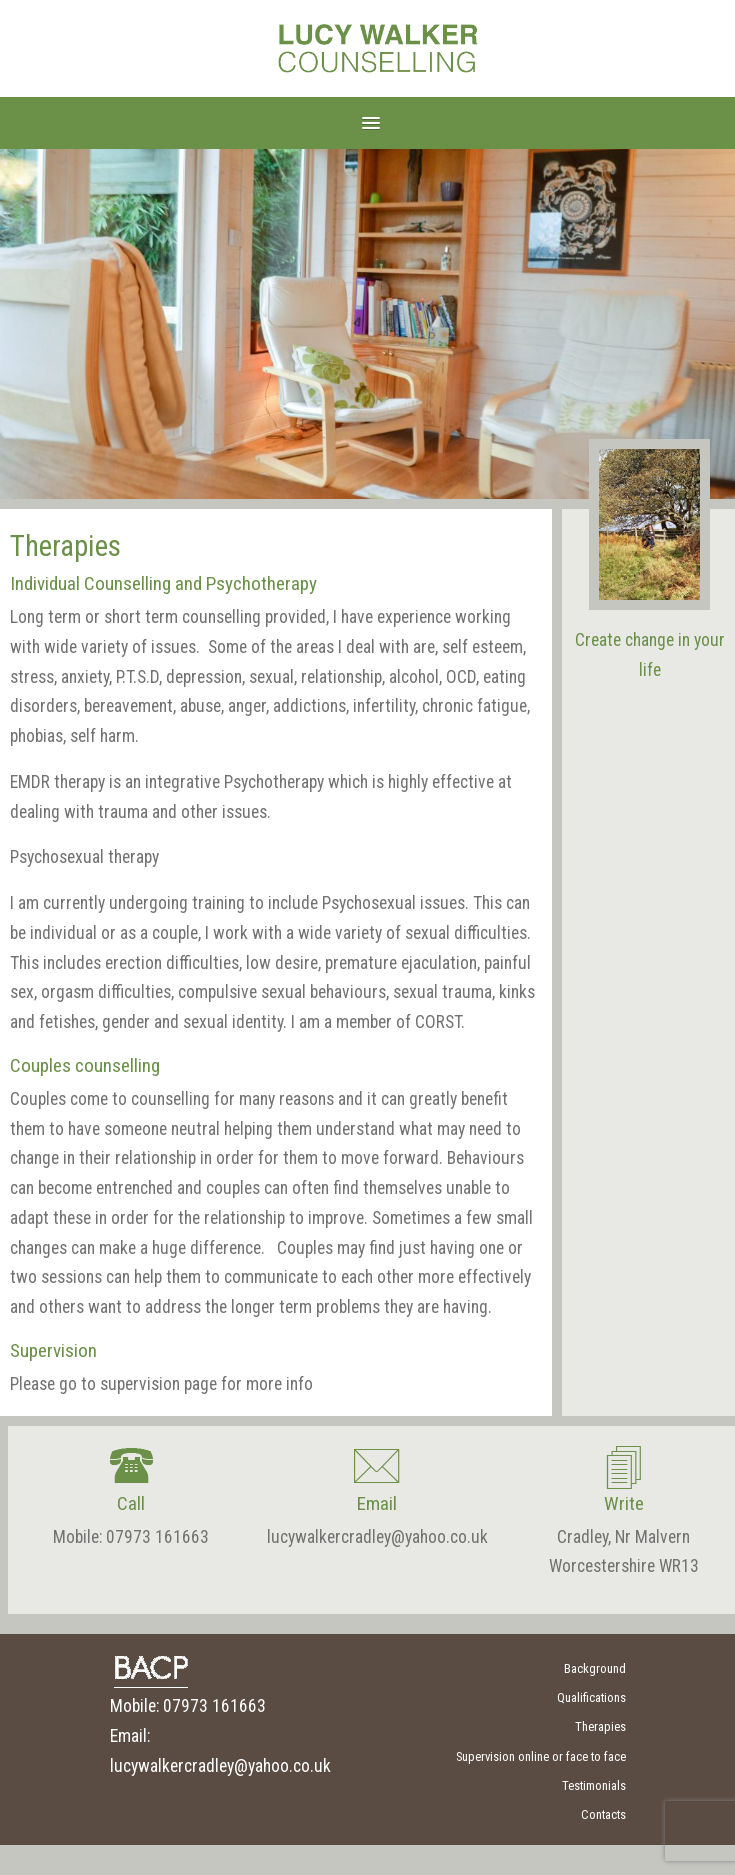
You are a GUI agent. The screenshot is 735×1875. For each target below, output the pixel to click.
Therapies (600, 1726)
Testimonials (594, 1785)
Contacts (603, 1814)
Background (595, 1668)
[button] (367, 122)
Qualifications (591, 1697)
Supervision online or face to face (541, 1756)
